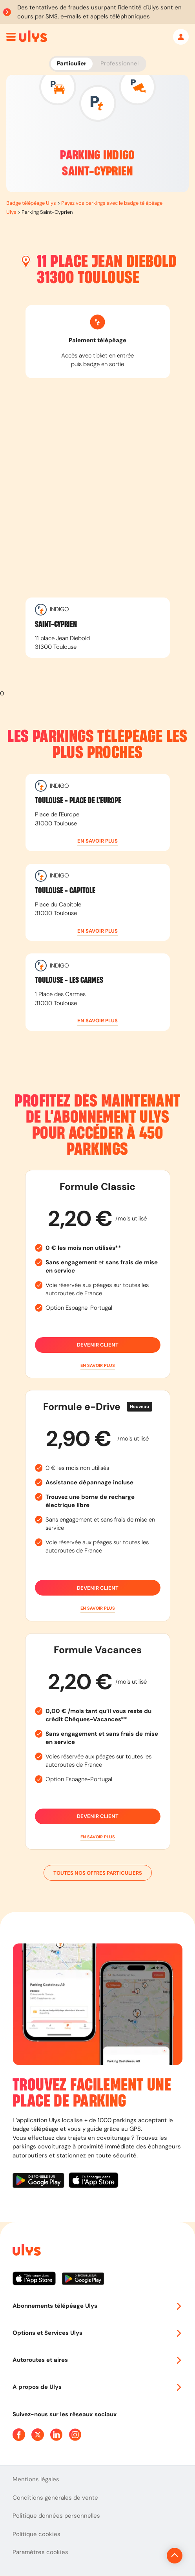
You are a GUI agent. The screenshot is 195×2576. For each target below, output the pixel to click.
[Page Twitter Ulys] (37, 2434)
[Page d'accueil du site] (26, 2251)
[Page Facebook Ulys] (19, 2434)
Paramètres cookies (40, 2552)
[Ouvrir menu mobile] (11, 37)
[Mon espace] (181, 37)
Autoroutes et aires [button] (97, 2360)
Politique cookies (36, 2534)
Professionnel (119, 63)
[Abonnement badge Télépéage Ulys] (33, 36)
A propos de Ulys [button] (97, 2387)
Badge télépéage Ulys (31, 203)
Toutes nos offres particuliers (97, 1872)
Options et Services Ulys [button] (97, 2333)
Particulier (71, 63)
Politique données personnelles (56, 2516)
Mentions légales (36, 2479)
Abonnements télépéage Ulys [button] (97, 2306)
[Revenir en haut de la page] (174, 2555)
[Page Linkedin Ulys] (56, 2434)
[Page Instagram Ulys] (75, 2434)
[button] (97, 841)
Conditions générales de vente (55, 2498)
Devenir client (97, 1345)
